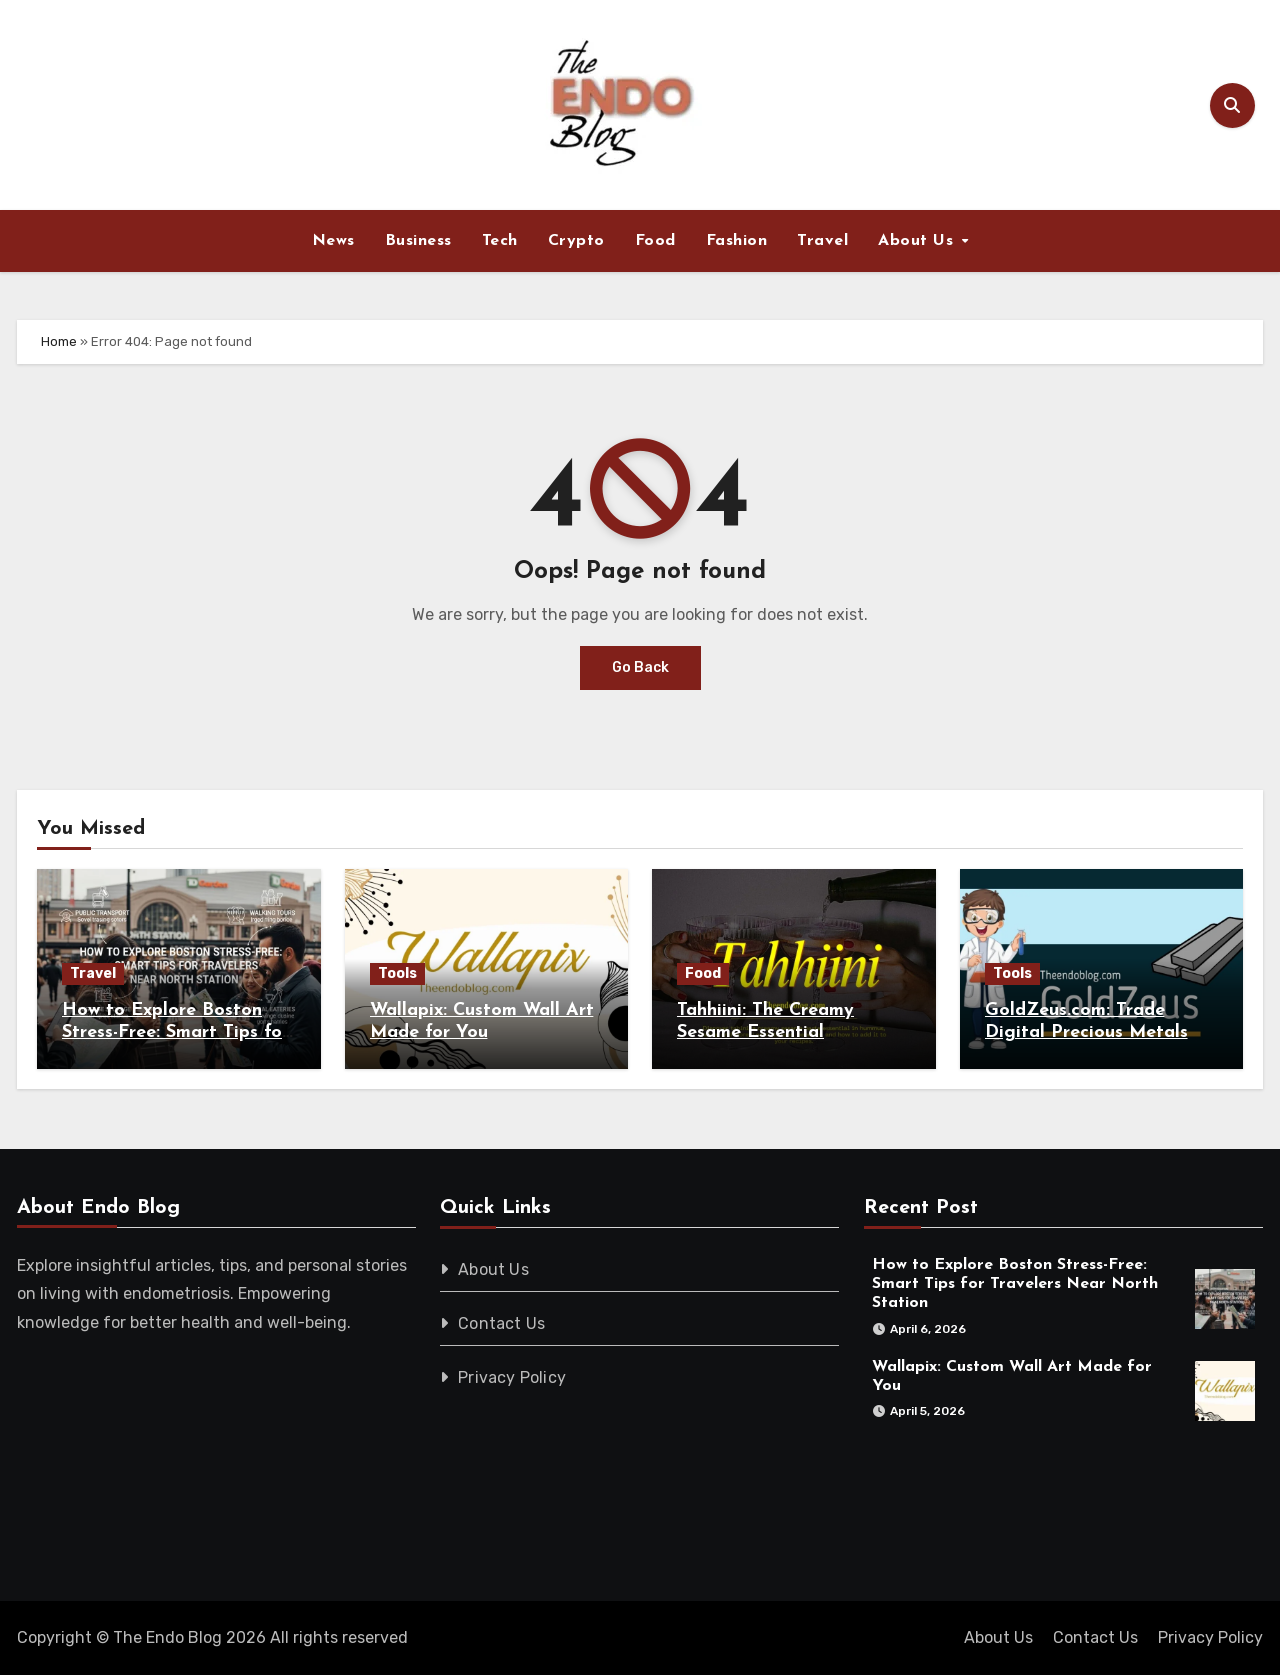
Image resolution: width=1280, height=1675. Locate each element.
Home (59, 341)
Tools (397, 973)
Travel (822, 241)
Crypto (576, 241)
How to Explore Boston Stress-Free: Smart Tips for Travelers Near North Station (1015, 1284)
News (333, 241)
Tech (500, 241)
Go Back (640, 667)
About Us (918, 241)
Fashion (737, 241)
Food (655, 241)
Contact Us (502, 1323)
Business (418, 241)
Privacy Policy (513, 1377)
